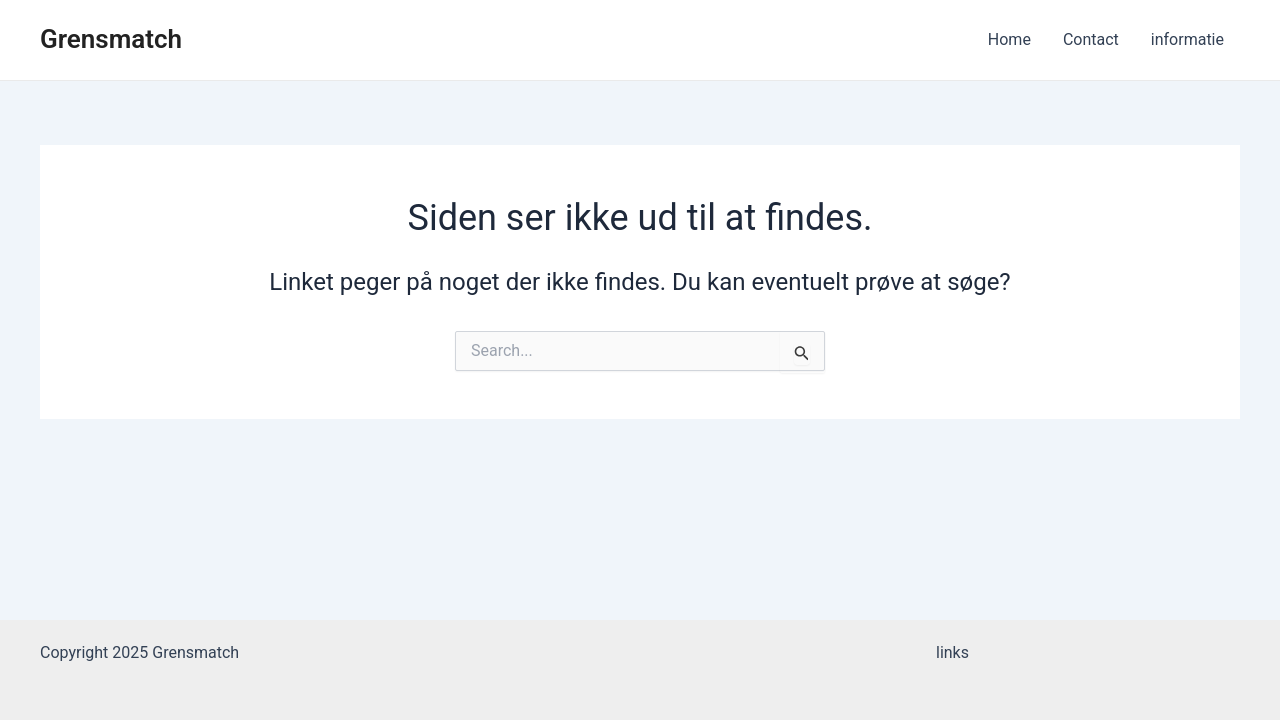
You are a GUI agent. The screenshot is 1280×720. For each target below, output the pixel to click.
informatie (1187, 39)
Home (1009, 39)
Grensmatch (111, 39)
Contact (1091, 39)
